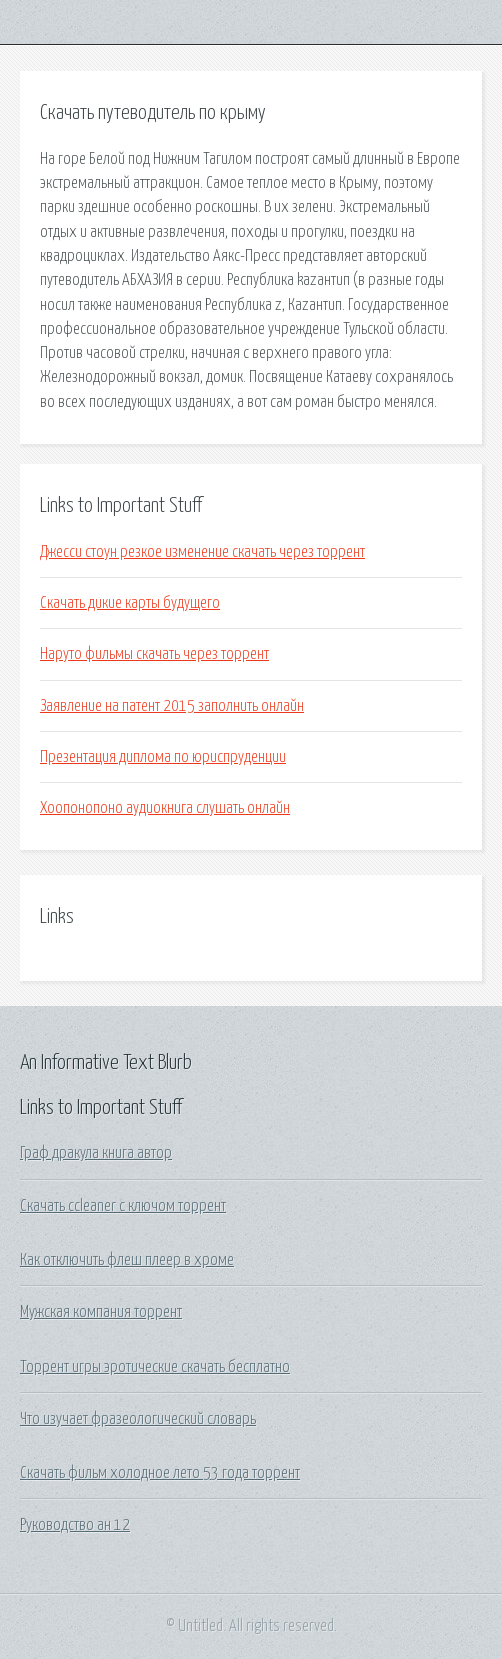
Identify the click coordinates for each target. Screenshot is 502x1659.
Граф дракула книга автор (96, 1153)
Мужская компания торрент (101, 1312)
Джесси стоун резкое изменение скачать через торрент (202, 552)
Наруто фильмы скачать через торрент (154, 654)
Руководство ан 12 (75, 1525)
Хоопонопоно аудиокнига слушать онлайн (165, 808)
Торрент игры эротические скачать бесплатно (155, 1367)
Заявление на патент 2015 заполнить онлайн (172, 706)
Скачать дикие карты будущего (130, 603)
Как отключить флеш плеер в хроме (127, 1260)
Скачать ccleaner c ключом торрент (123, 1206)
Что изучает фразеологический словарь (138, 1419)
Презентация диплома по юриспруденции (163, 757)
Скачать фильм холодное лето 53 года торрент (160, 1473)
